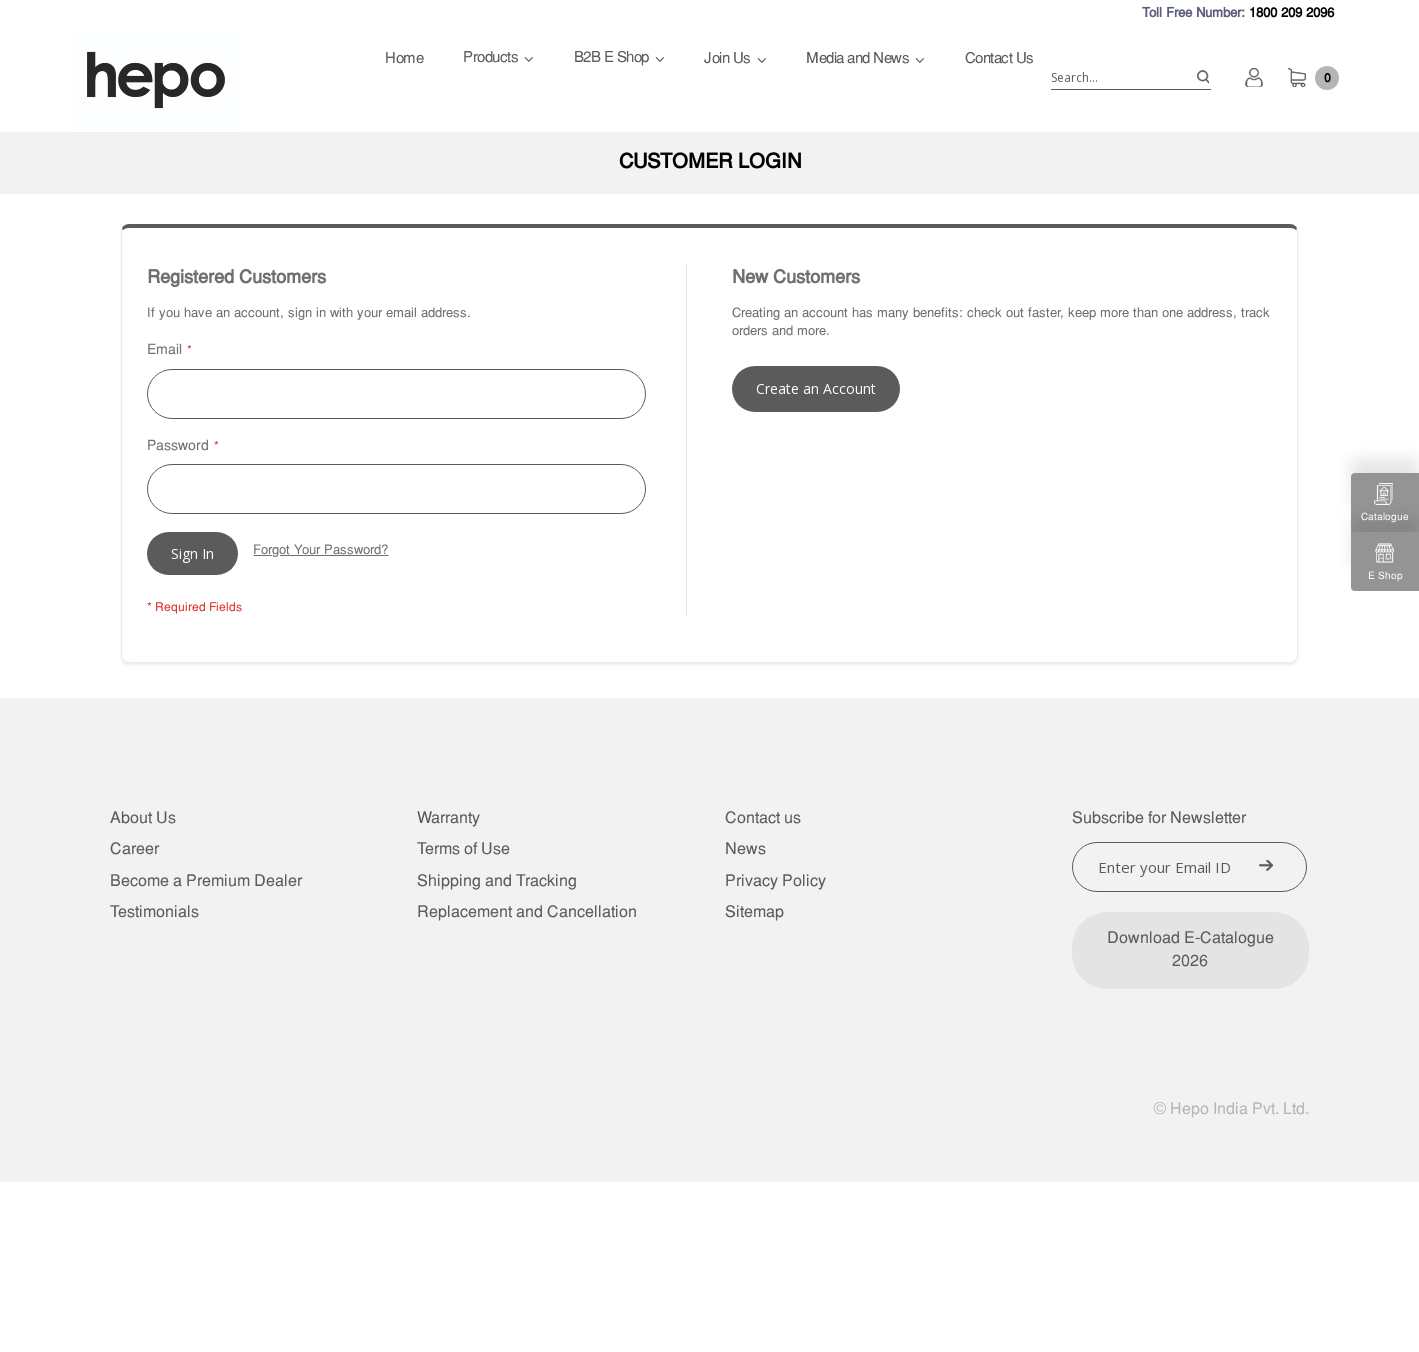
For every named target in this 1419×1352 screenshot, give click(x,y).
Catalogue (1385, 502)
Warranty (448, 819)
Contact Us (999, 59)
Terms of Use (463, 850)
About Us (143, 819)
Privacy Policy (775, 882)
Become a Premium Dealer (206, 882)
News (745, 850)
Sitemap (754, 913)
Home (404, 59)
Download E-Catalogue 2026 (1190, 950)
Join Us (727, 59)
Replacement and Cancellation (527, 913)
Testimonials (154, 913)
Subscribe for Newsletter (1159, 819)
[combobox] (1131, 78)
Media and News (857, 59)
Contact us (763, 819)
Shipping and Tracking (497, 882)
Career (134, 850)
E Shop (1385, 561)
